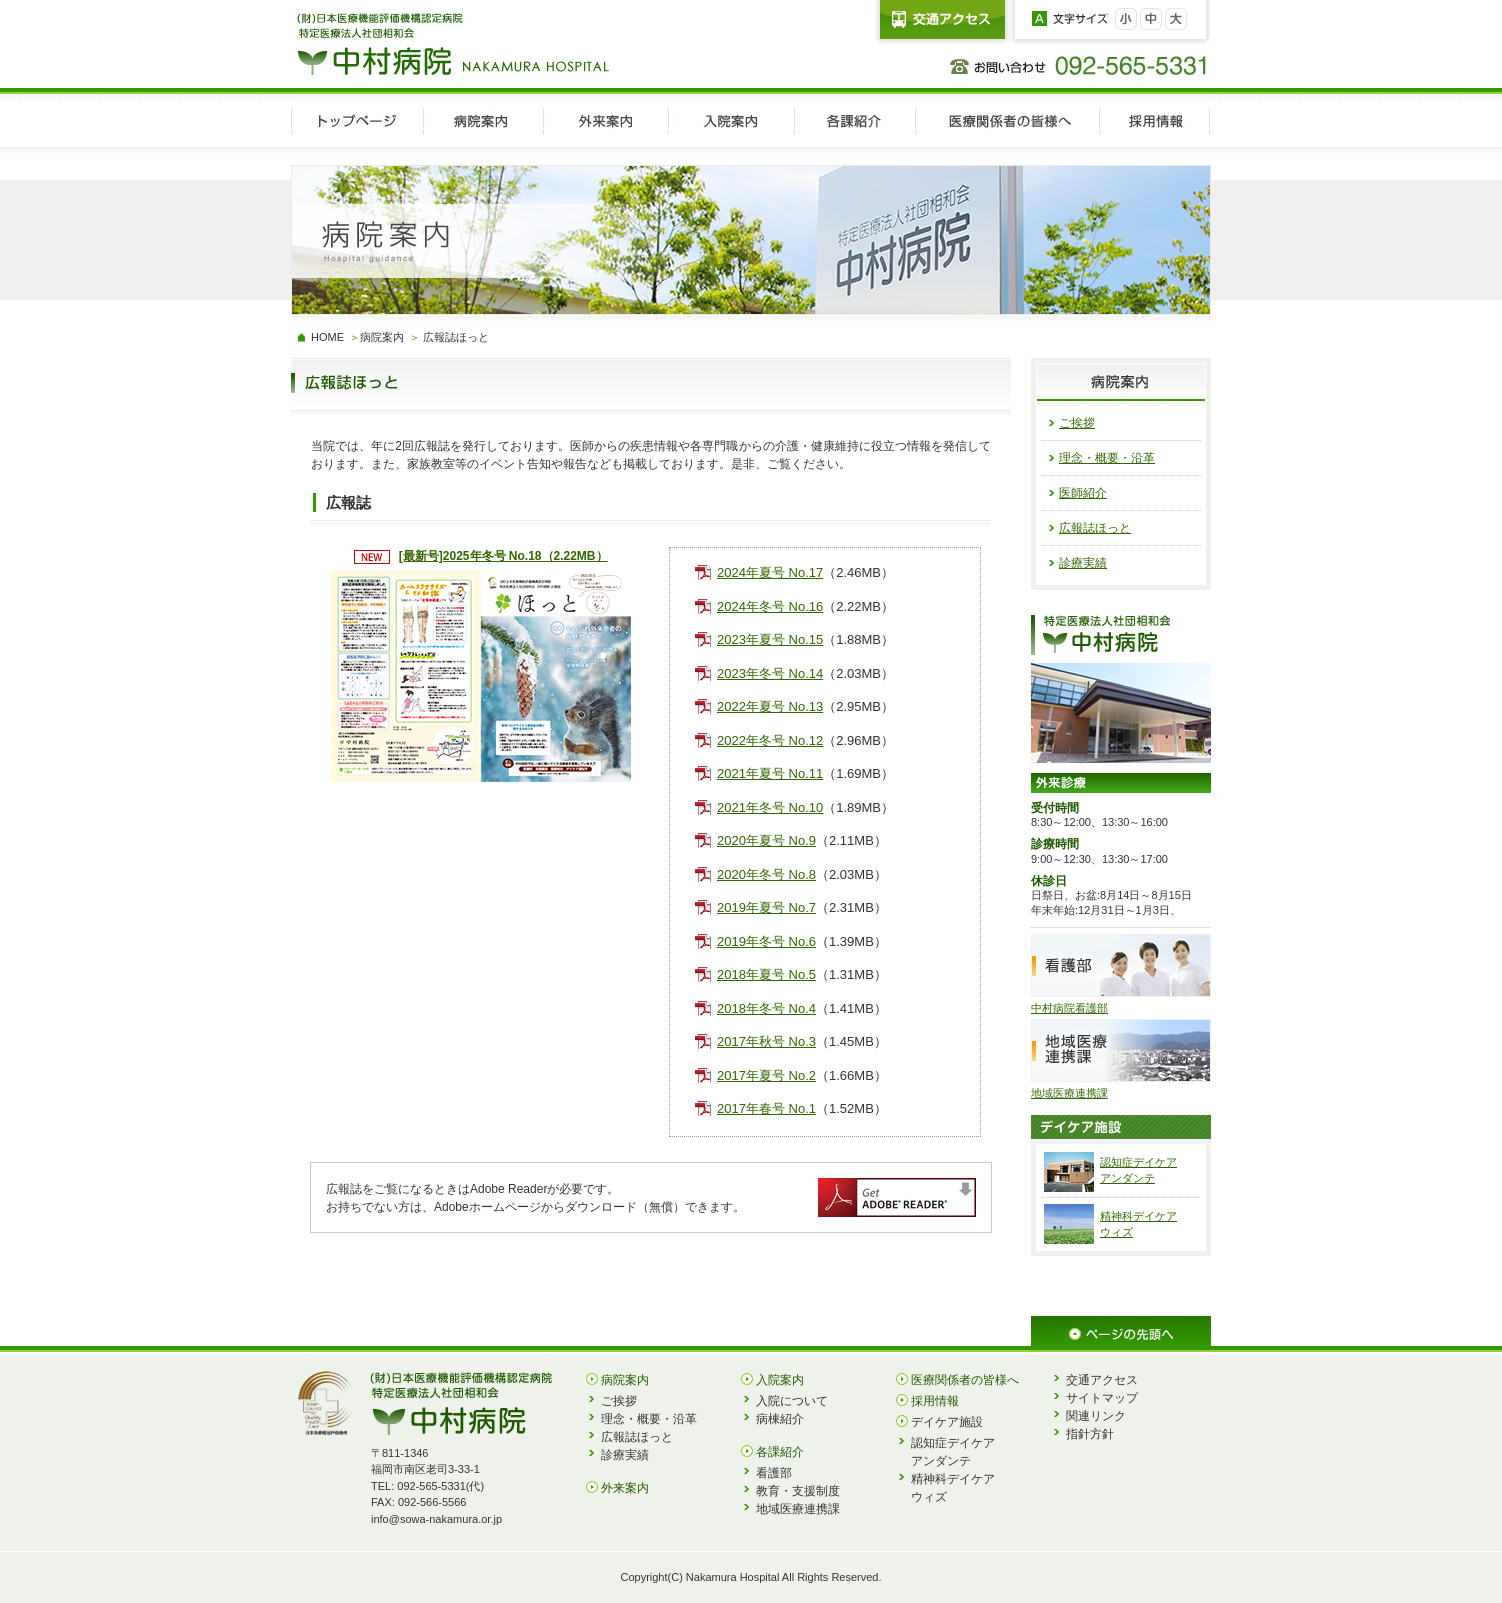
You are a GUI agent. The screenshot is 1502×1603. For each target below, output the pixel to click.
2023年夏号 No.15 (770, 639)
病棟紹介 (780, 1419)
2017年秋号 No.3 (766, 1041)
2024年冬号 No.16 (770, 606)
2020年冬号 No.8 (766, 874)
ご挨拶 (1077, 423)
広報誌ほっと (1095, 528)
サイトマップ (1102, 1398)
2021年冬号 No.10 (770, 807)
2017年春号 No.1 (766, 1108)
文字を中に (1151, 19)
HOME (327, 337)
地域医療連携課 (798, 1509)
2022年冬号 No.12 (770, 740)
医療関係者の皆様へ (965, 1380)
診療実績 (1083, 563)
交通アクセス (1102, 1380)
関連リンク (1096, 1416)
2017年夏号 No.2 (766, 1075)
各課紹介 (780, 1452)
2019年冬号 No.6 (766, 941)
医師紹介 (1083, 493)
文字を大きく (1176, 19)
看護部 (774, 1473)
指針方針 (1090, 1434)
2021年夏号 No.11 (770, 773)
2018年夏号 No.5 (766, 974)
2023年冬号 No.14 (770, 673)
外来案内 (625, 1488)
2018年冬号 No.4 (766, 1008)
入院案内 (780, 1380)
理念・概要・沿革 (1107, 458)
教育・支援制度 (798, 1491)
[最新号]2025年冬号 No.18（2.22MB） (503, 556)
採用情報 (935, 1401)
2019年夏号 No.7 (766, 907)
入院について (792, 1401)
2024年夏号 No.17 (770, 572)
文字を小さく (1126, 19)
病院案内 (382, 337)
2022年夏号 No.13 (770, 706)
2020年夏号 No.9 (766, 840)
